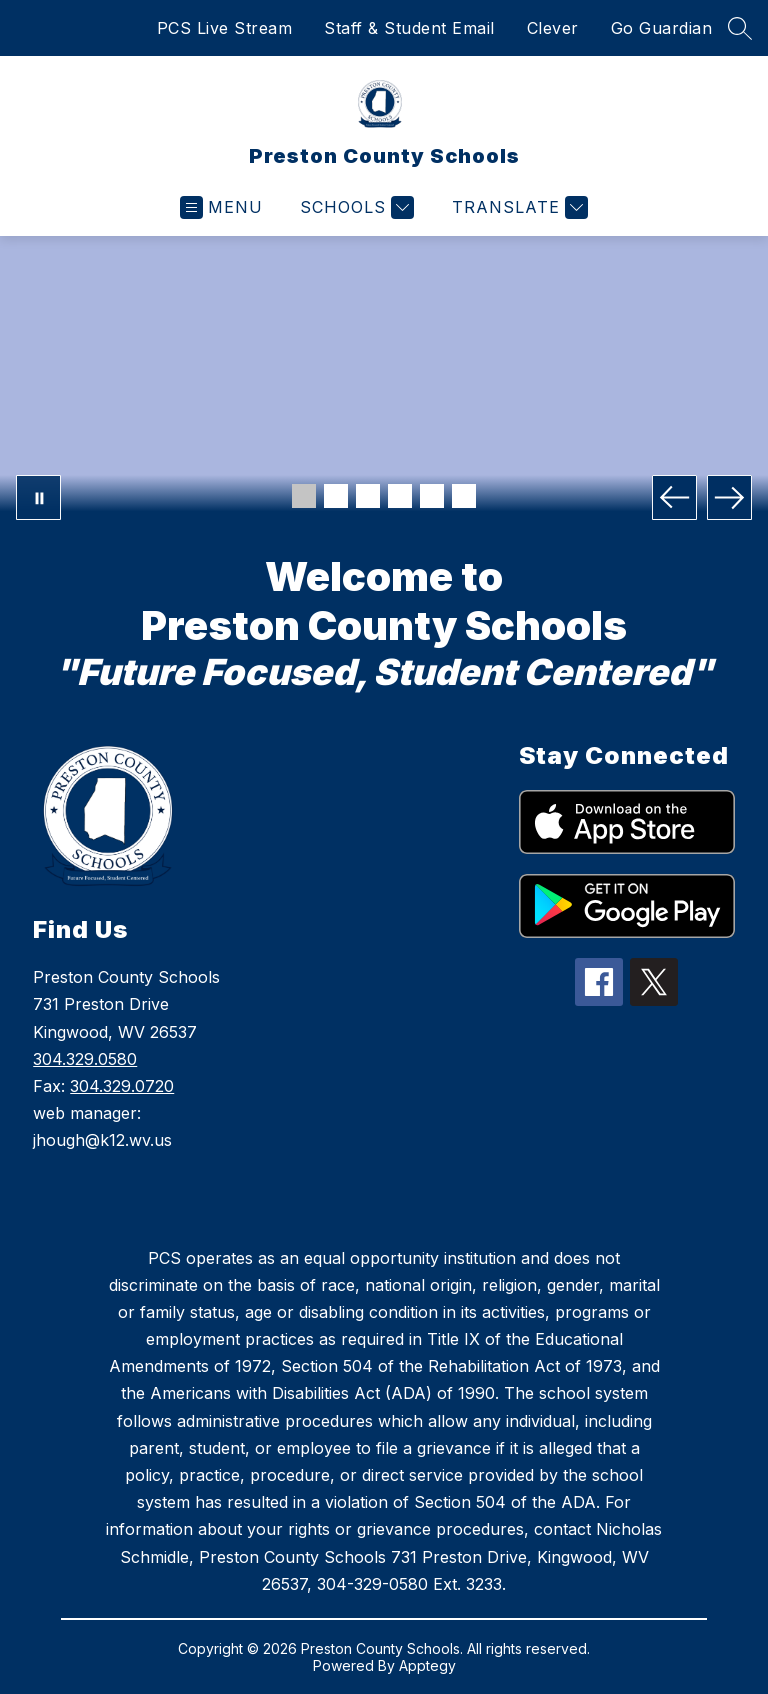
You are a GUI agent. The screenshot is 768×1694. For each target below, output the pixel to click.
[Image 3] (368, 496)
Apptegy (427, 1665)
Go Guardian (662, 28)
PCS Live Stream (225, 28)
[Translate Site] (517, 207)
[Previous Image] (674, 497)
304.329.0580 (85, 1059)
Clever (553, 28)
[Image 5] (432, 496)
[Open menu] (221, 207)
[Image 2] (336, 496)
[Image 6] (464, 496)
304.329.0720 (122, 1086)
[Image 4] (400, 496)
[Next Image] (729, 497)
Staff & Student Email (409, 28)
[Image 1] (304, 496)
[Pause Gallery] (38, 497)
